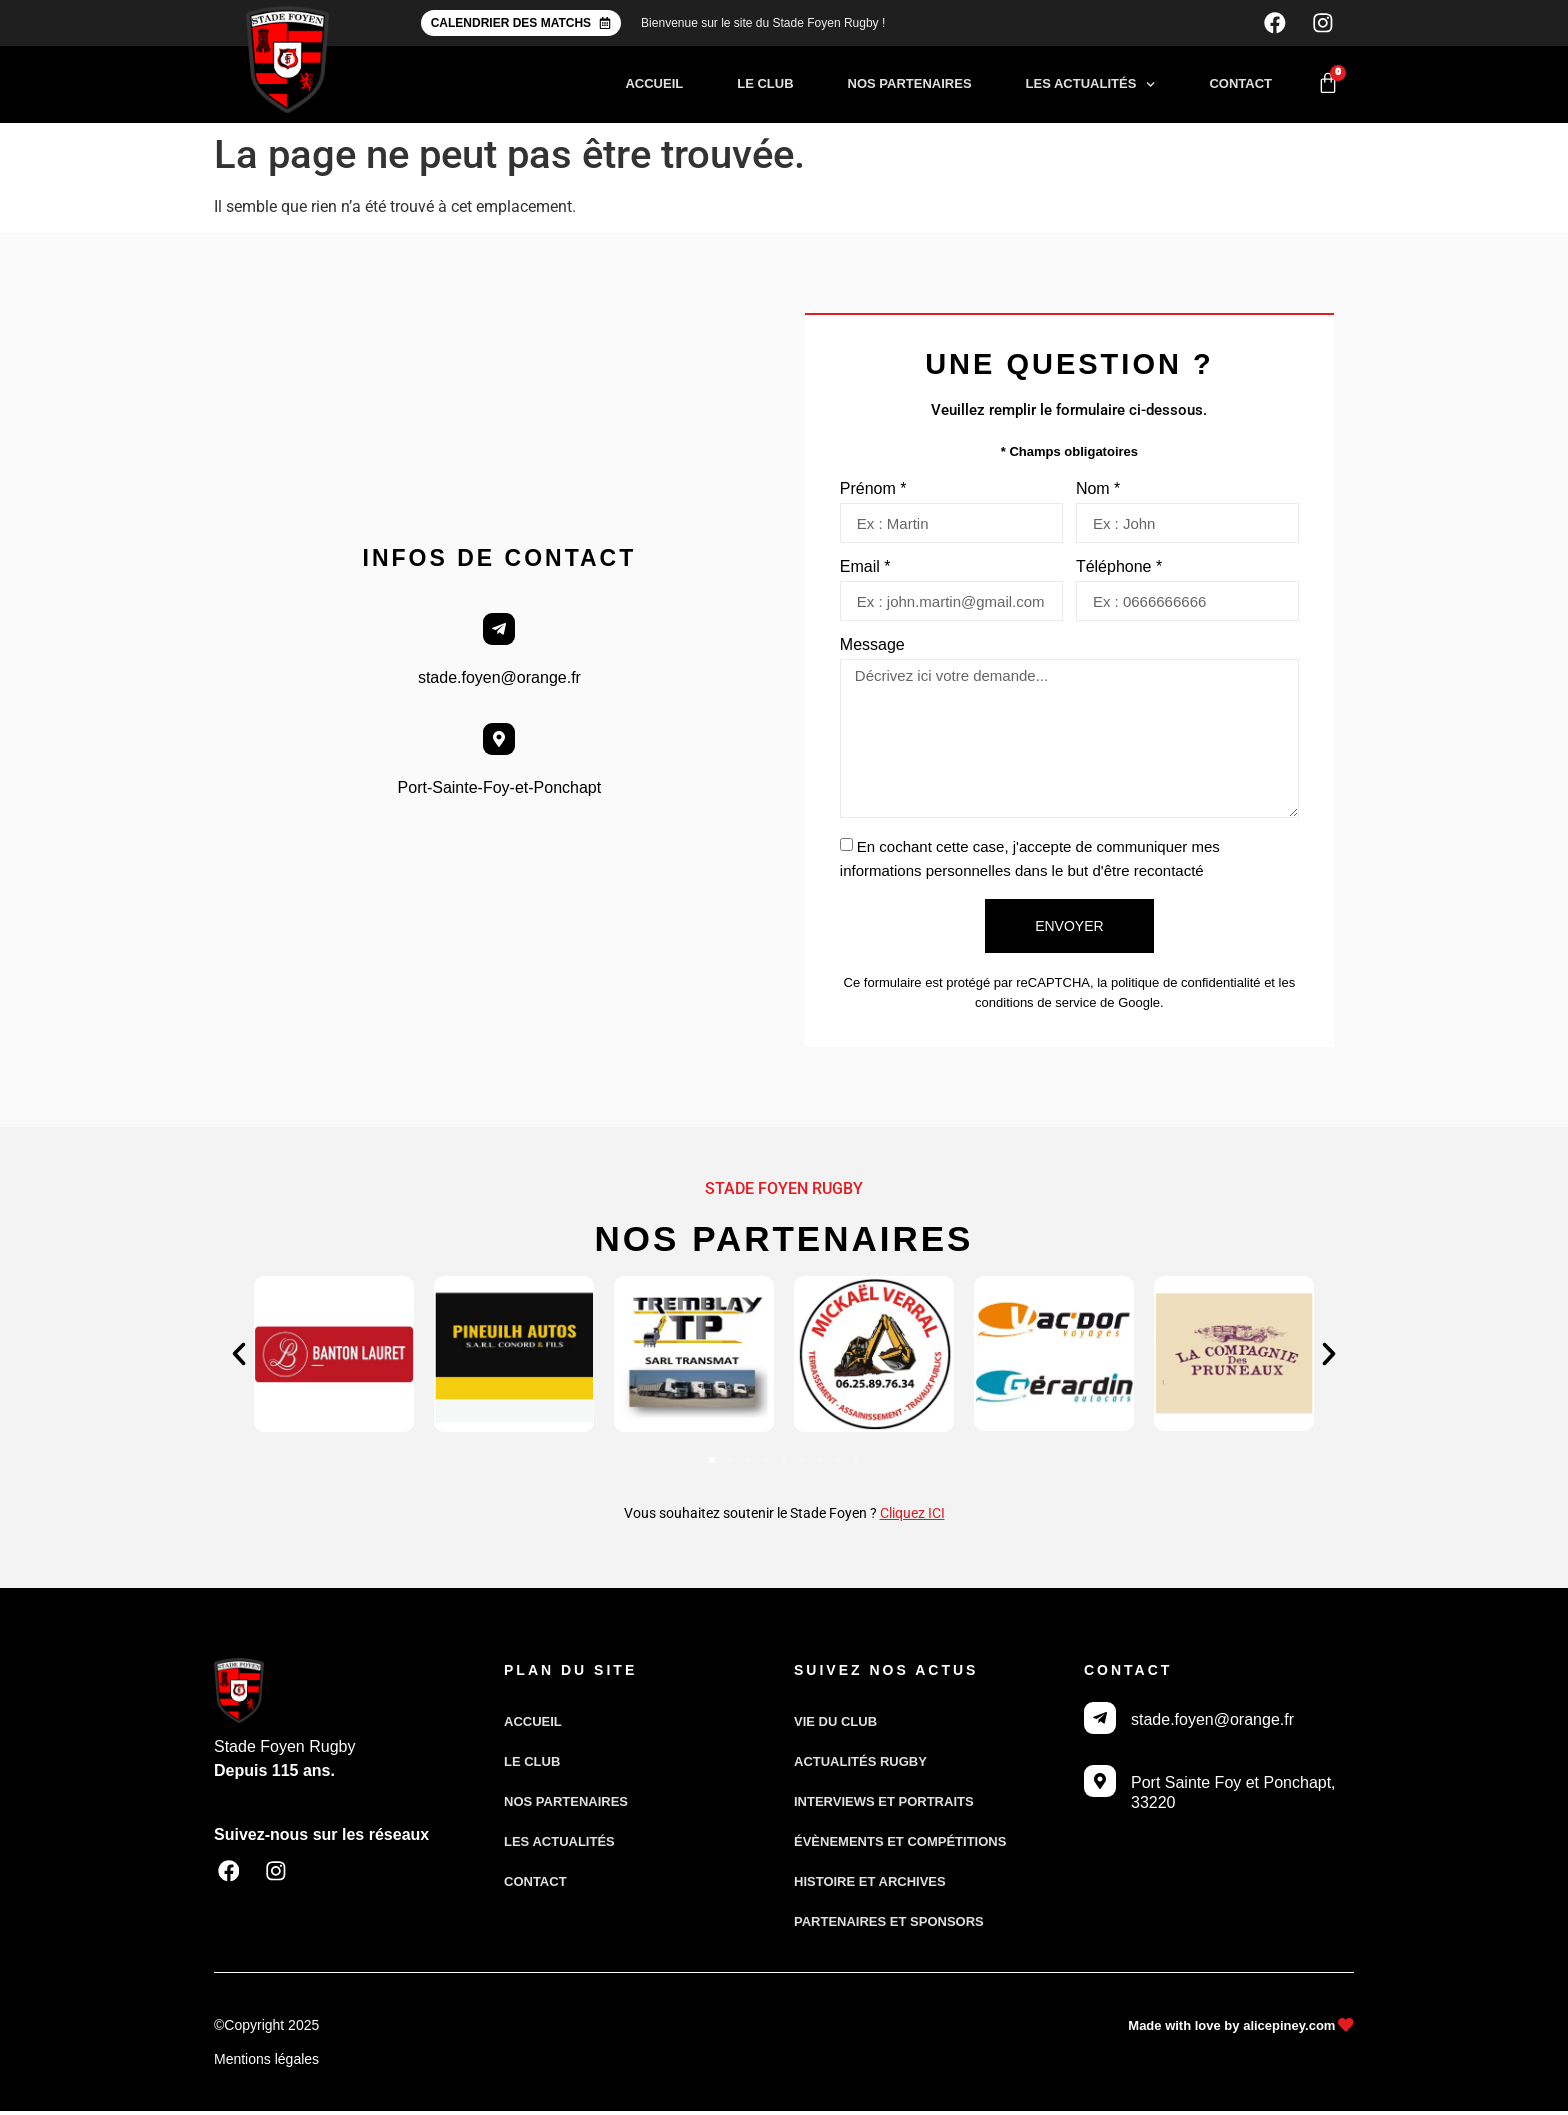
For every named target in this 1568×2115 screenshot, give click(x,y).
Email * (865, 571)
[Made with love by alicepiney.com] (1345, 2029)
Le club (765, 87)
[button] (239, 1358)
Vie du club (835, 1725)
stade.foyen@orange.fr (499, 681)
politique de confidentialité (1186, 986)
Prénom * (873, 493)
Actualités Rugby (860, 1765)
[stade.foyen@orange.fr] (499, 633)
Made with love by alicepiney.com (1230, 2029)
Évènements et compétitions (900, 1845)
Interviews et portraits (884, 1805)
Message (872, 649)
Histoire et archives (870, 1885)
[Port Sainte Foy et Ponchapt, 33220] (1100, 1785)
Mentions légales (266, 2063)
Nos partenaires (910, 87)
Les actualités (1091, 88)
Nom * (1098, 493)
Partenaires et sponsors (889, 1925)
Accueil (654, 87)
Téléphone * (1119, 571)
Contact (1240, 87)
